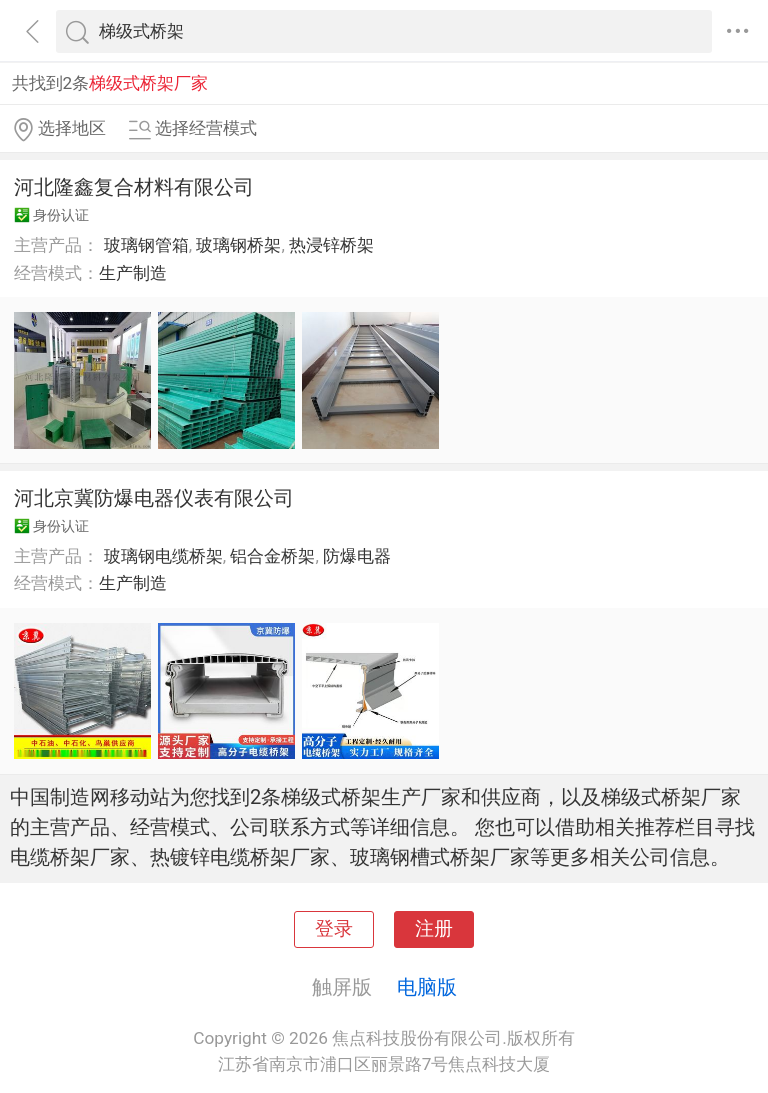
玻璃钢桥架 (238, 245)
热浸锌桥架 (331, 245)
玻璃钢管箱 (146, 245)
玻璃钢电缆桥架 (163, 556)
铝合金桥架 (272, 556)
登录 (334, 929)
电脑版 (427, 987)
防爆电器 (357, 556)
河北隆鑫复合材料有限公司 (134, 187)
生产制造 (133, 273)
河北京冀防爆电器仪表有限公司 (154, 498)
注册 (434, 929)
